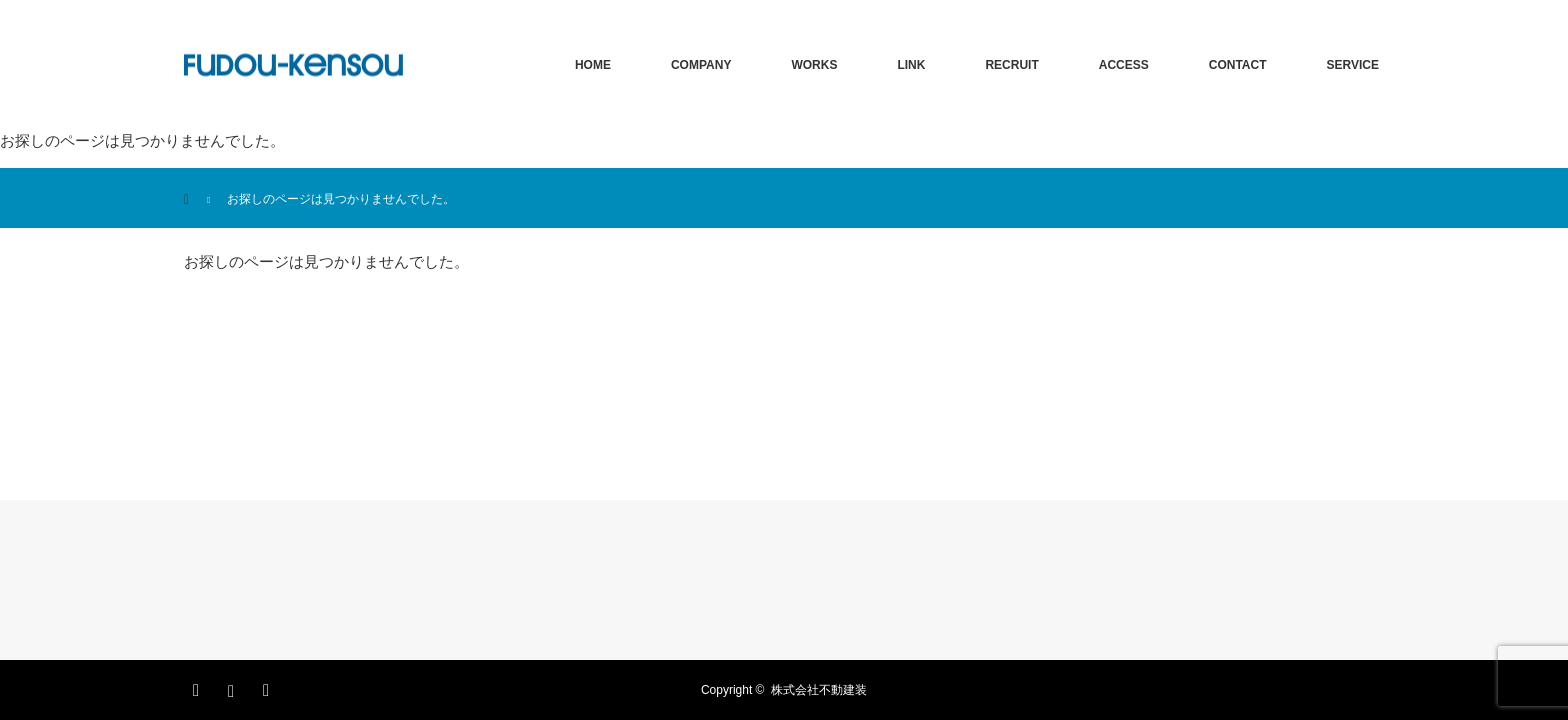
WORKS (814, 65)
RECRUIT (1011, 65)
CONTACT (1238, 65)
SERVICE (1353, 65)
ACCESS (1124, 65)
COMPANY (701, 65)
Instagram (234, 687)
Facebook (199, 687)
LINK (911, 65)
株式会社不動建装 (819, 690)
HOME (593, 65)
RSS (269, 687)
